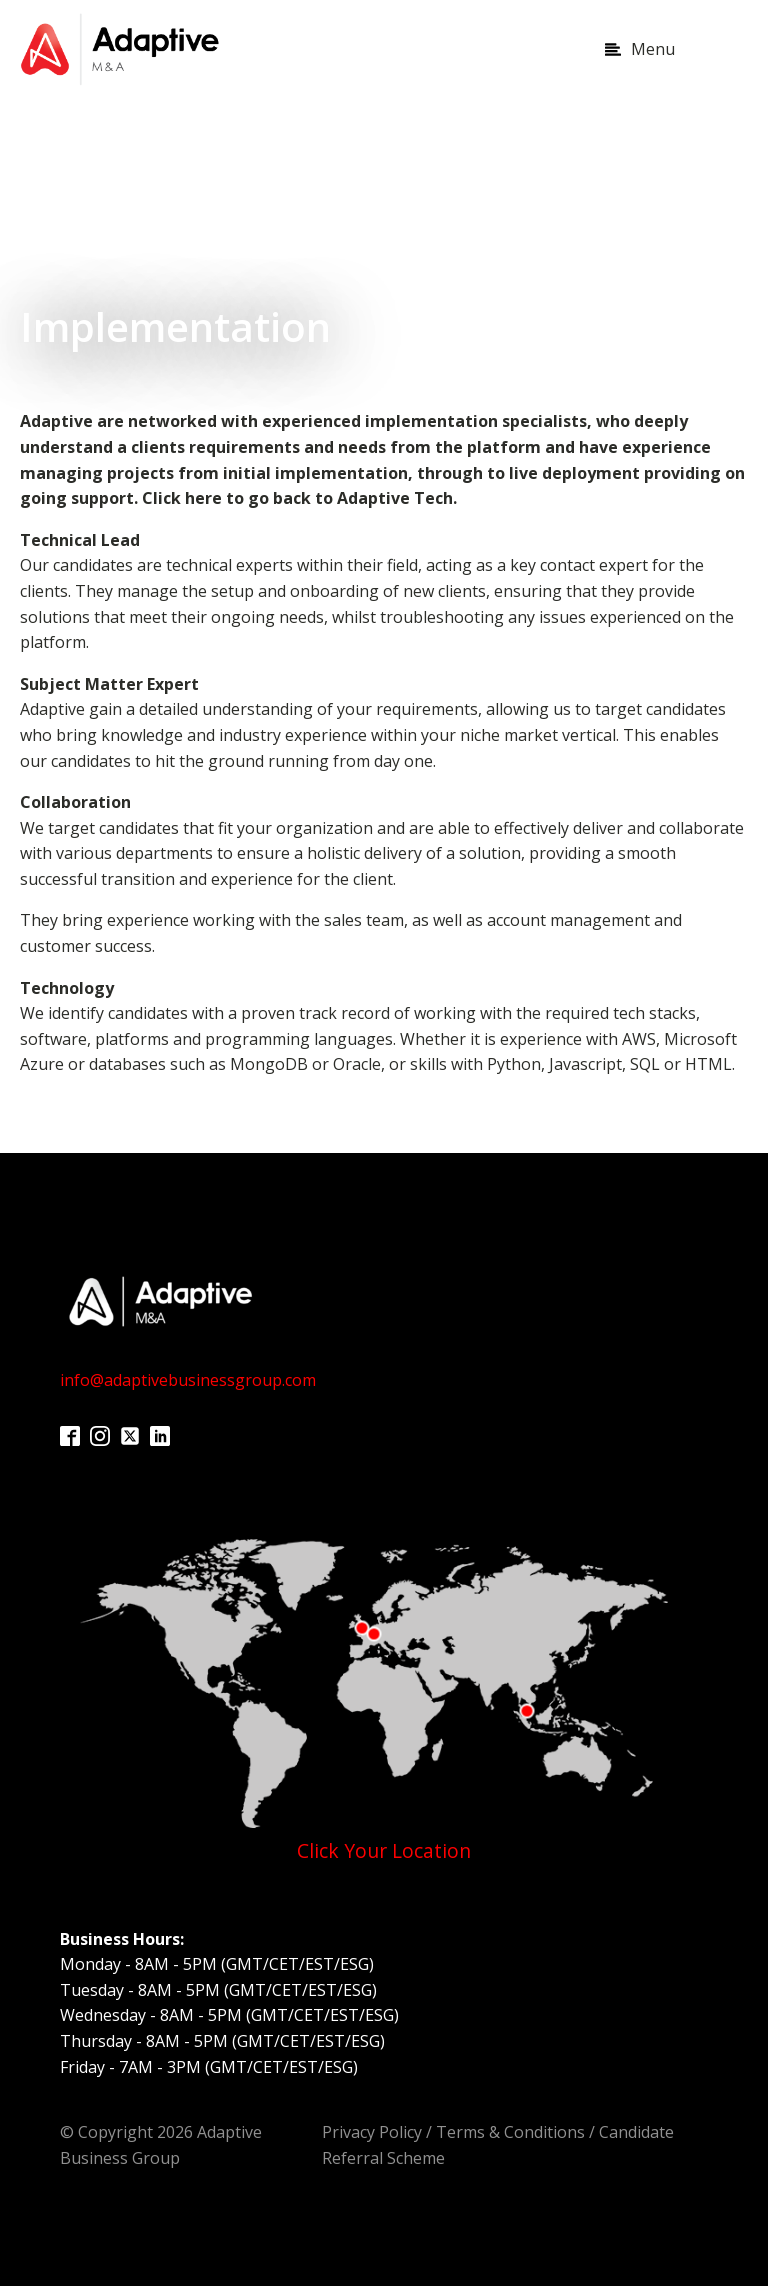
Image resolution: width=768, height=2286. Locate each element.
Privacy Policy (372, 2132)
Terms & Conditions (510, 2132)
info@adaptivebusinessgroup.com (188, 1380)
